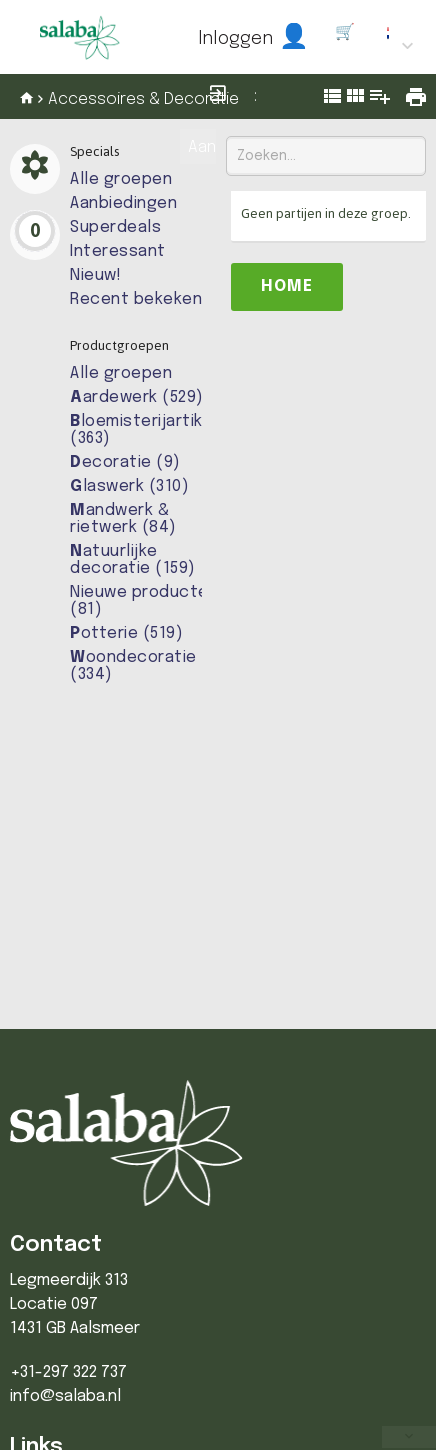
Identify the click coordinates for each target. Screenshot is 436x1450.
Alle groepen (121, 179)
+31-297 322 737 (68, 1372)
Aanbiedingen (123, 203)
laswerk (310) (129, 486)
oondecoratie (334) (133, 666)
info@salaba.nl (65, 1396)
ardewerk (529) (137, 397)
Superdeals (115, 227)
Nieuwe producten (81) (144, 601)
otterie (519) (126, 633)
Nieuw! (95, 275)
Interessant (118, 251)
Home (287, 286)
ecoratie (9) (125, 462)
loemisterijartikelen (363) (154, 430)
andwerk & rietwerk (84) (123, 519)
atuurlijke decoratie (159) (133, 560)
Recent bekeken (136, 299)
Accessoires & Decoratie (143, 99)
